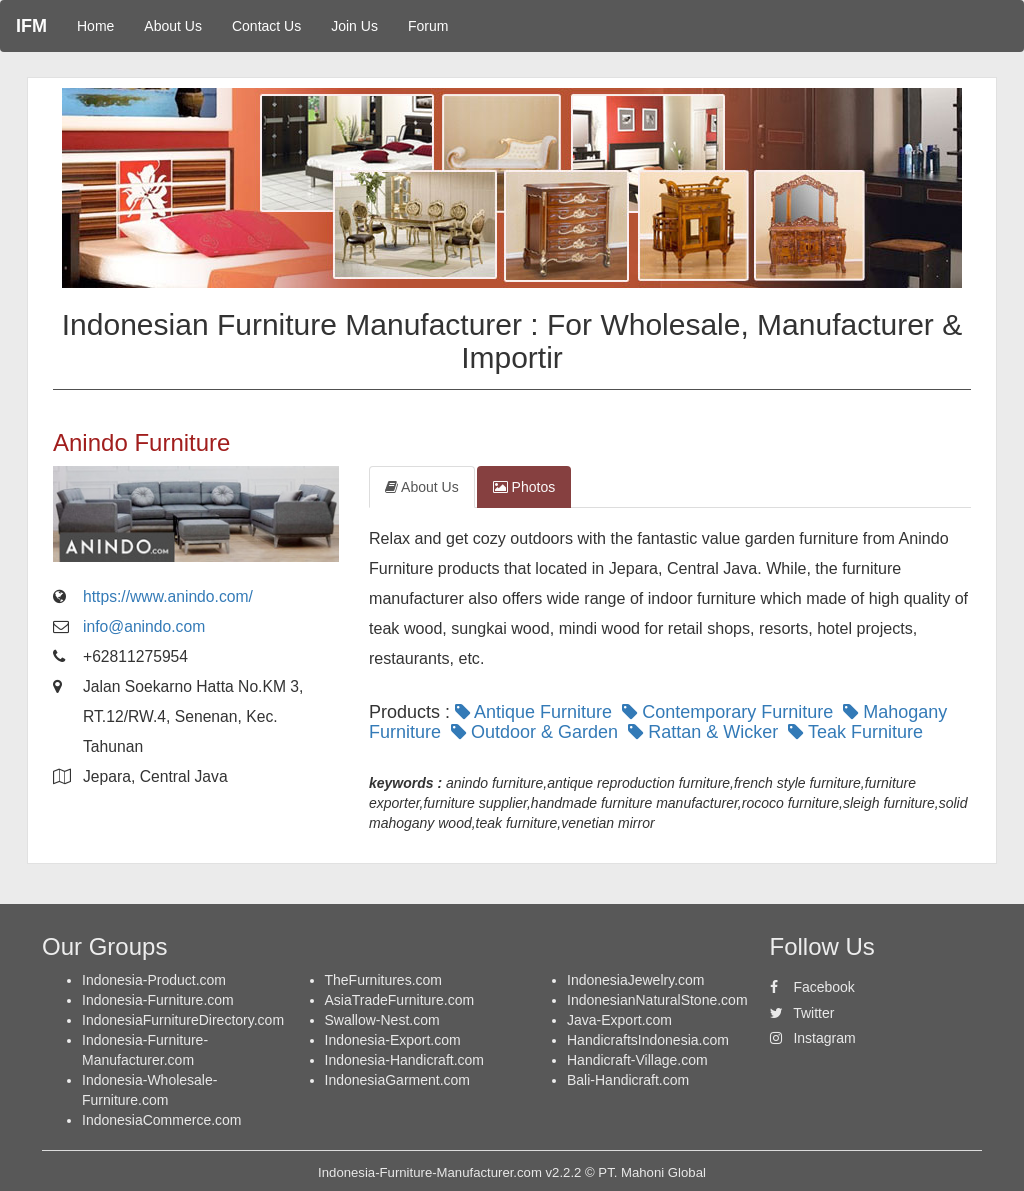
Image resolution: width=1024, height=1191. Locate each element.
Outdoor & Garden (537, 732)
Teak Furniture (858, 732)
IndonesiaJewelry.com (635, 980)
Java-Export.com (619, 1020)
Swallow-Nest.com (382, 1020)
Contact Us (266, 26)
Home (95, 26)
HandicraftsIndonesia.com (648, 1040)
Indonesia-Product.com (154, 980)
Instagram (813, 1038)
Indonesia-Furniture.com (158, 1000)
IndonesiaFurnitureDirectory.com (183, 1020)
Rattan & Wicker (705, 732)
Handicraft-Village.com (637, 1060)
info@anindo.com (144, 626)
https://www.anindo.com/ (168, 596)
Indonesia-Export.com (393, 1040)
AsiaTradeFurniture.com (400, 1000)
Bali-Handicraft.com (628, 1080)
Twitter (802, 1013)
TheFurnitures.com (383, 980)
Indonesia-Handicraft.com (405, 1060)
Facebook (812, 987)
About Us (173, 26)
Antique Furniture (536, 712)
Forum (428, 26)
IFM (31, 26)
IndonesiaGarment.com (398, 1080)
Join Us (354, 26)
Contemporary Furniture (730, 712)
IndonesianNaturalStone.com (657, 1000)
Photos (524, 487)
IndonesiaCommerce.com (162, 1120)
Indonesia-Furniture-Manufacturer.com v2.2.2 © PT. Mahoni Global (512, 1172)
